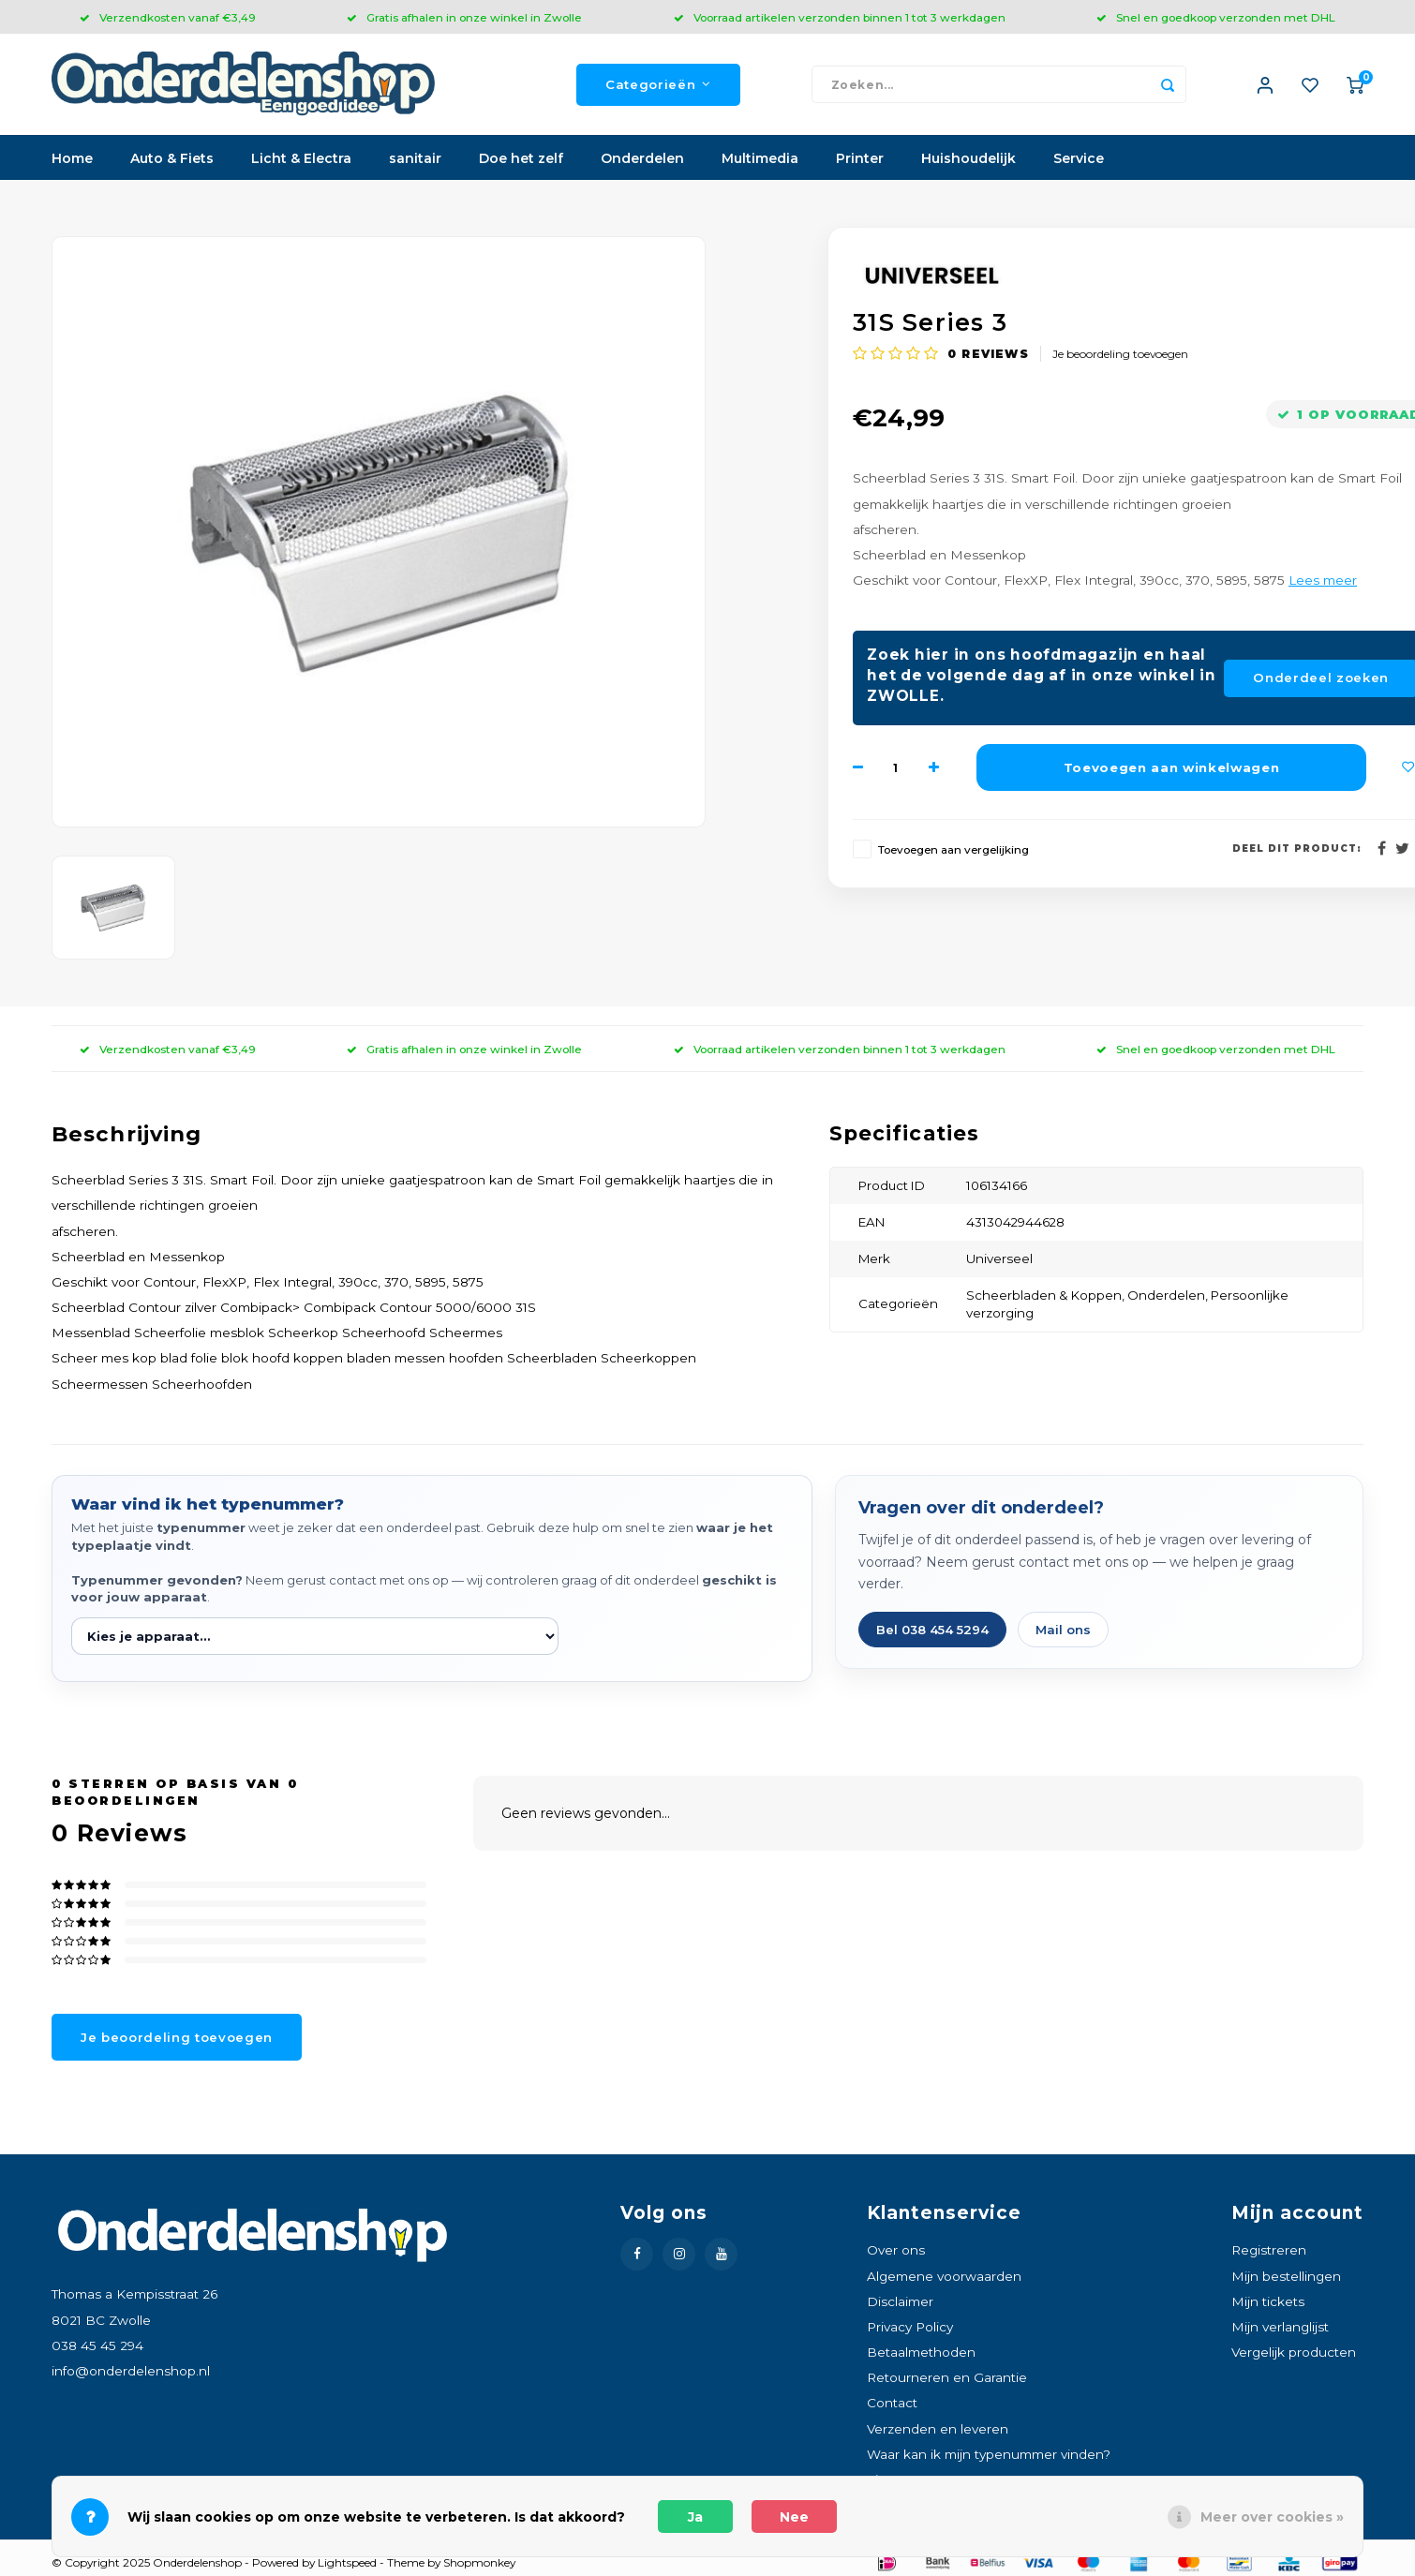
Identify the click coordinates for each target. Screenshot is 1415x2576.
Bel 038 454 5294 (932, 1631)
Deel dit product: (1297, 850)
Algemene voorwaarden (944, 2277)
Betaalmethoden (921, 2353)
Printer (860, 160)
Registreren (1268, 2251)
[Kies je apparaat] (315, 1638)
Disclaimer (900, 2303)
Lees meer (1322, 581)
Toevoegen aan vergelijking (953, 851)
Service (1078, 160)
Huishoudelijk (968, 160)
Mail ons (1063, 1631)
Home (72, 160)
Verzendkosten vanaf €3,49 (168, 17)
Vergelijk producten (1293, 2353)
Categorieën (658, 85)
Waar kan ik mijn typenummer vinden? (988, 2456)
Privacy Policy (910, 2328)
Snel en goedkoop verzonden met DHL (1215, 17)
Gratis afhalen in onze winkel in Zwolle (464, 17)
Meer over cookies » (1272, 2517)
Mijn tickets (1267, 2303)
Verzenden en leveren (937, 2429)
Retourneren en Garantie (947, 2379)
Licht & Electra (301, 160)
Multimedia (760, 160)
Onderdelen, (1169, 1296)
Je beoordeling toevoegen (1120, 356)
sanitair (415, 160)
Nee (794, 2517)
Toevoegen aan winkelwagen (1172, 768)
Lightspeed (347, 2564)
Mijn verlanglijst (1280, 2328)
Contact (892, 2404)
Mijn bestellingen (1286, 2277)
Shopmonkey (479, 2564)
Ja (695, 2517)
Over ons (896, 2251)
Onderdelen (642, 160)
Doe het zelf (521, 160)
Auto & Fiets (172, 160)
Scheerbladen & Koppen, (1046, 1296)
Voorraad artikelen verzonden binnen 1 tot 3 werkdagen (839, 17)
